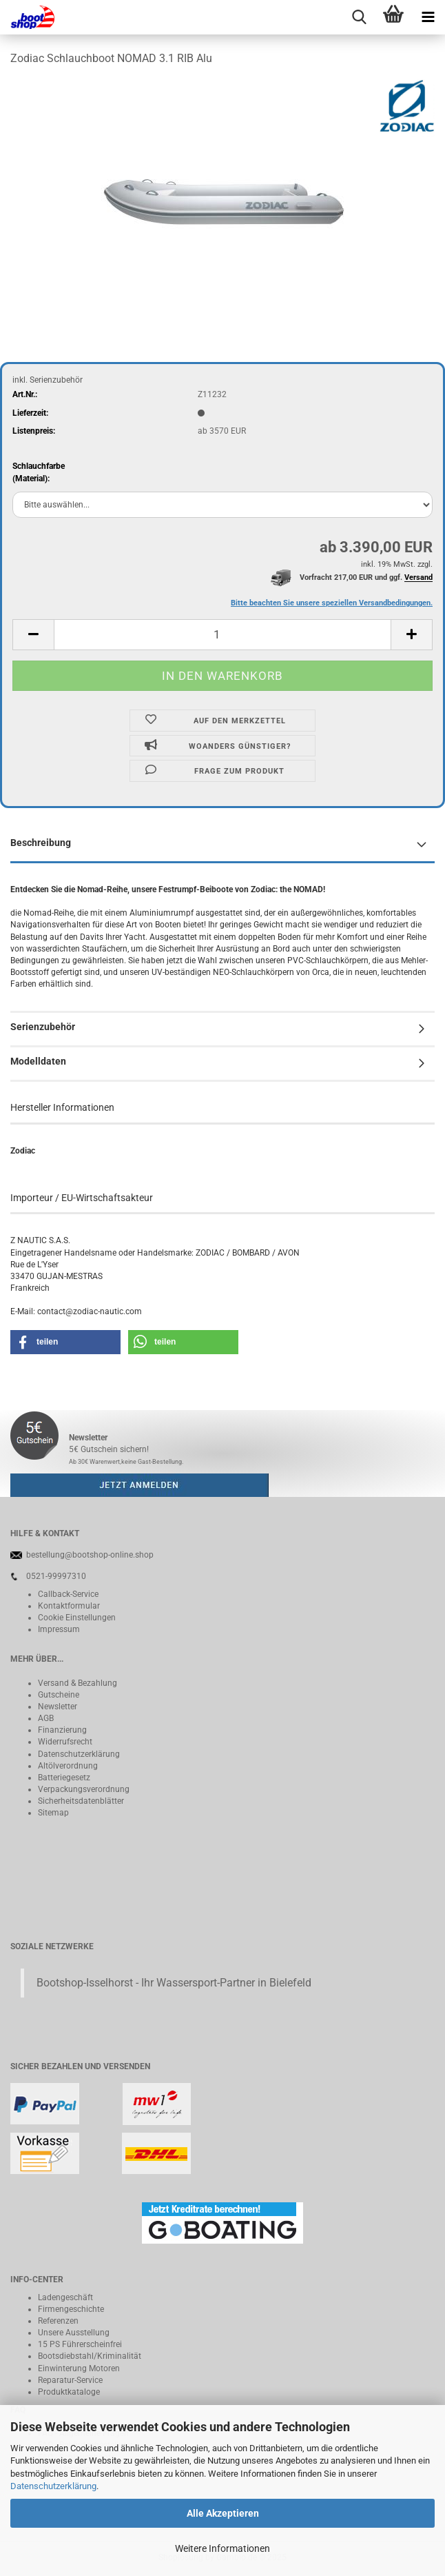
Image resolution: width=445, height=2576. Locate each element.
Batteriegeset (62, 1777)
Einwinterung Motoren (79, 2368)
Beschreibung (40, 842)
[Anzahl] (222, 634)
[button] (33, 634)
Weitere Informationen (222, 2548)
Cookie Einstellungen (77, 1617)
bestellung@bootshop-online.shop (90, 1555)
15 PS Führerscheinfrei (80, 2344)
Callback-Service (68, 1594)
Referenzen (58, 2321)
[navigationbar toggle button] (428, 17)
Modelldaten (38, 1061)
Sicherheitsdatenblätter (81, 1801)
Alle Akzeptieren (223, 2513)
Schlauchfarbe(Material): (38, 472)
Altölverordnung (68, 1766)
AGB (46, 1718)
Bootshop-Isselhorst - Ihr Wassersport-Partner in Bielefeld (174, 1982)
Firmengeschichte (71, 2309)
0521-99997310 (56, 1576)
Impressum (59, 1629)
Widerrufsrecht (65, 1742)
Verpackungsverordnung (84, 1789)
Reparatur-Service (70, 2380)
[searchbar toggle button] (359, 17)
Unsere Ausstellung (74, 2332)
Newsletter (57, 1706)
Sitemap (53, 1813)
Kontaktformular (69, 1606)
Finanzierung (62, 1730)
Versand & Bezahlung (77, 1683)
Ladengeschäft (65, 2297)
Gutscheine (58, 1695)
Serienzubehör (42, 1026)
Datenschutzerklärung (53, 2486)
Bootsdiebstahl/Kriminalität (89, 2356)
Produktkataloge (69, 2392)
